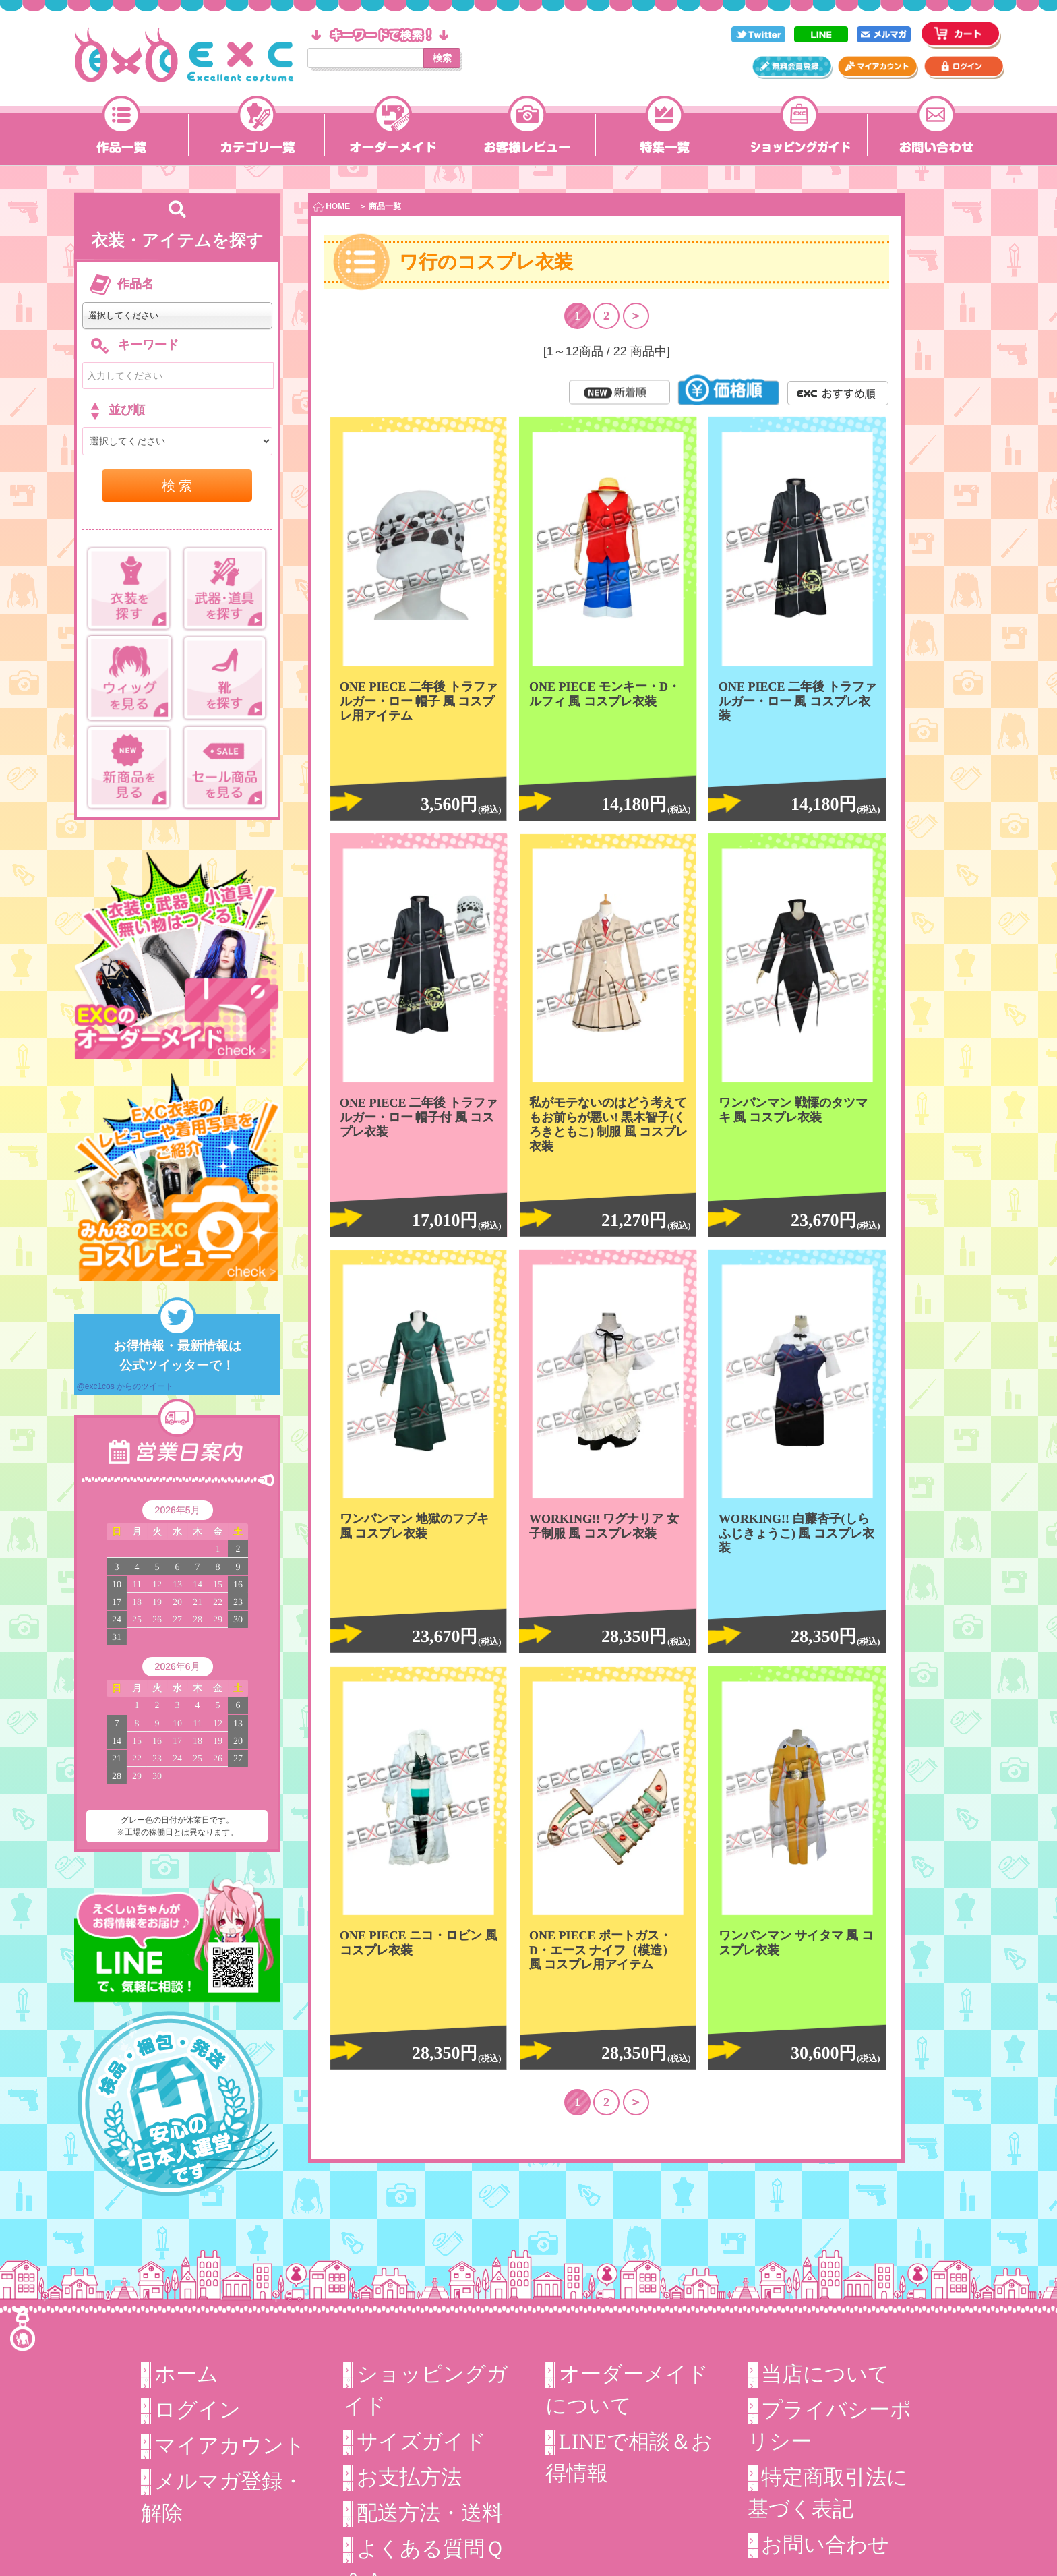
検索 (442, 58)
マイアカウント (229, 2444)
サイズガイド (421, 2441)
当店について (825, 2374)
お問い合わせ (825, 2542)
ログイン (197, 2409)
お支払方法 (409, 2476)
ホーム (186, 2374)
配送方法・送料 (430, 2511)
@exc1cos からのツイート (125, 1386)
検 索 (177, 485)
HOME (331, 207)
